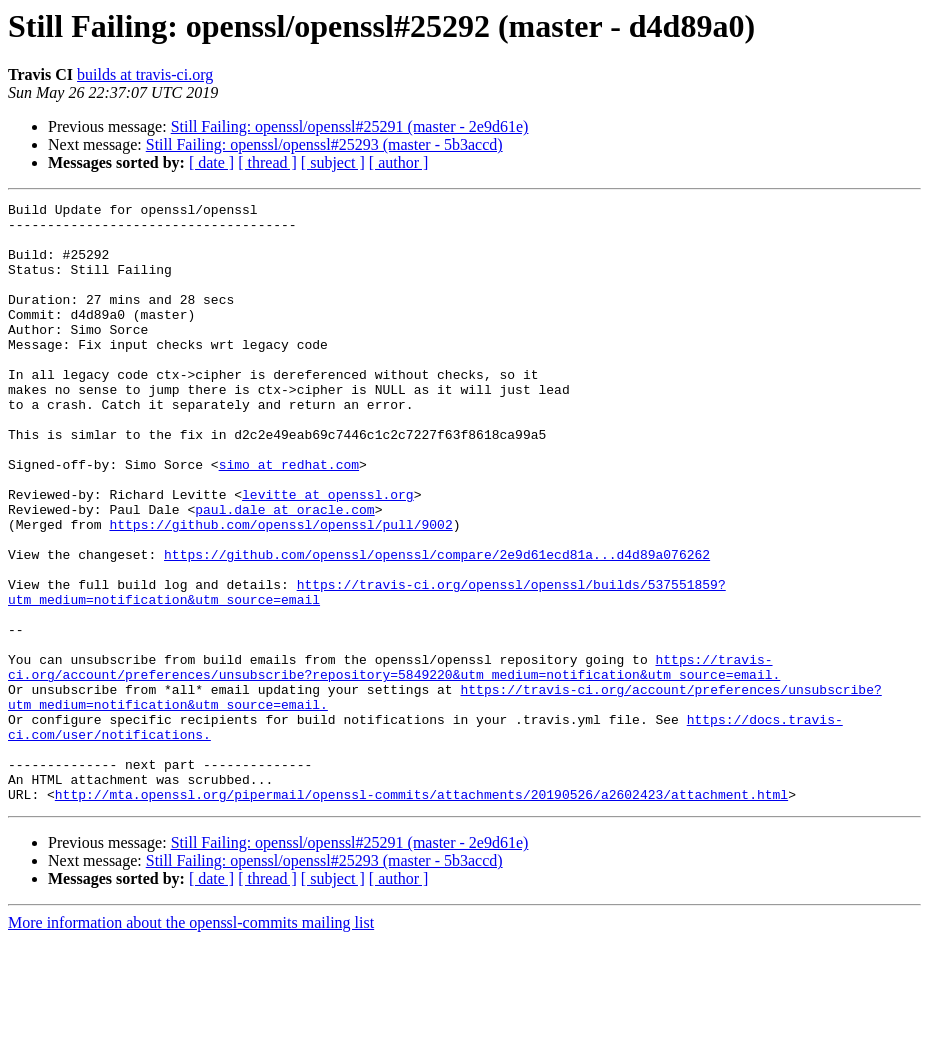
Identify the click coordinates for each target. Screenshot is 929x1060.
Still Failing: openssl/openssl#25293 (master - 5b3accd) (324, 144)
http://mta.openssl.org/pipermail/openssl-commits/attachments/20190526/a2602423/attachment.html (421, 914)
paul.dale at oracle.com (284, 572)
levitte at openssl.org (328, 554)
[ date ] (211, 162)
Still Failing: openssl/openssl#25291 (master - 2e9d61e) (350, 126)
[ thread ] (267, 162)
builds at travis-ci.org (145, 74)
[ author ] (399, 162)
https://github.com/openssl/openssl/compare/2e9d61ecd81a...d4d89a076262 (437, 626)
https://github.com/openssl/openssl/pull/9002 (280, 590)
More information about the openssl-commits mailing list (191, 1042)
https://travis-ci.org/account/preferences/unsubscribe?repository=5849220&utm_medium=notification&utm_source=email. (394, 761)
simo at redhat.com (289, 518)
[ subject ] (333, 162)
